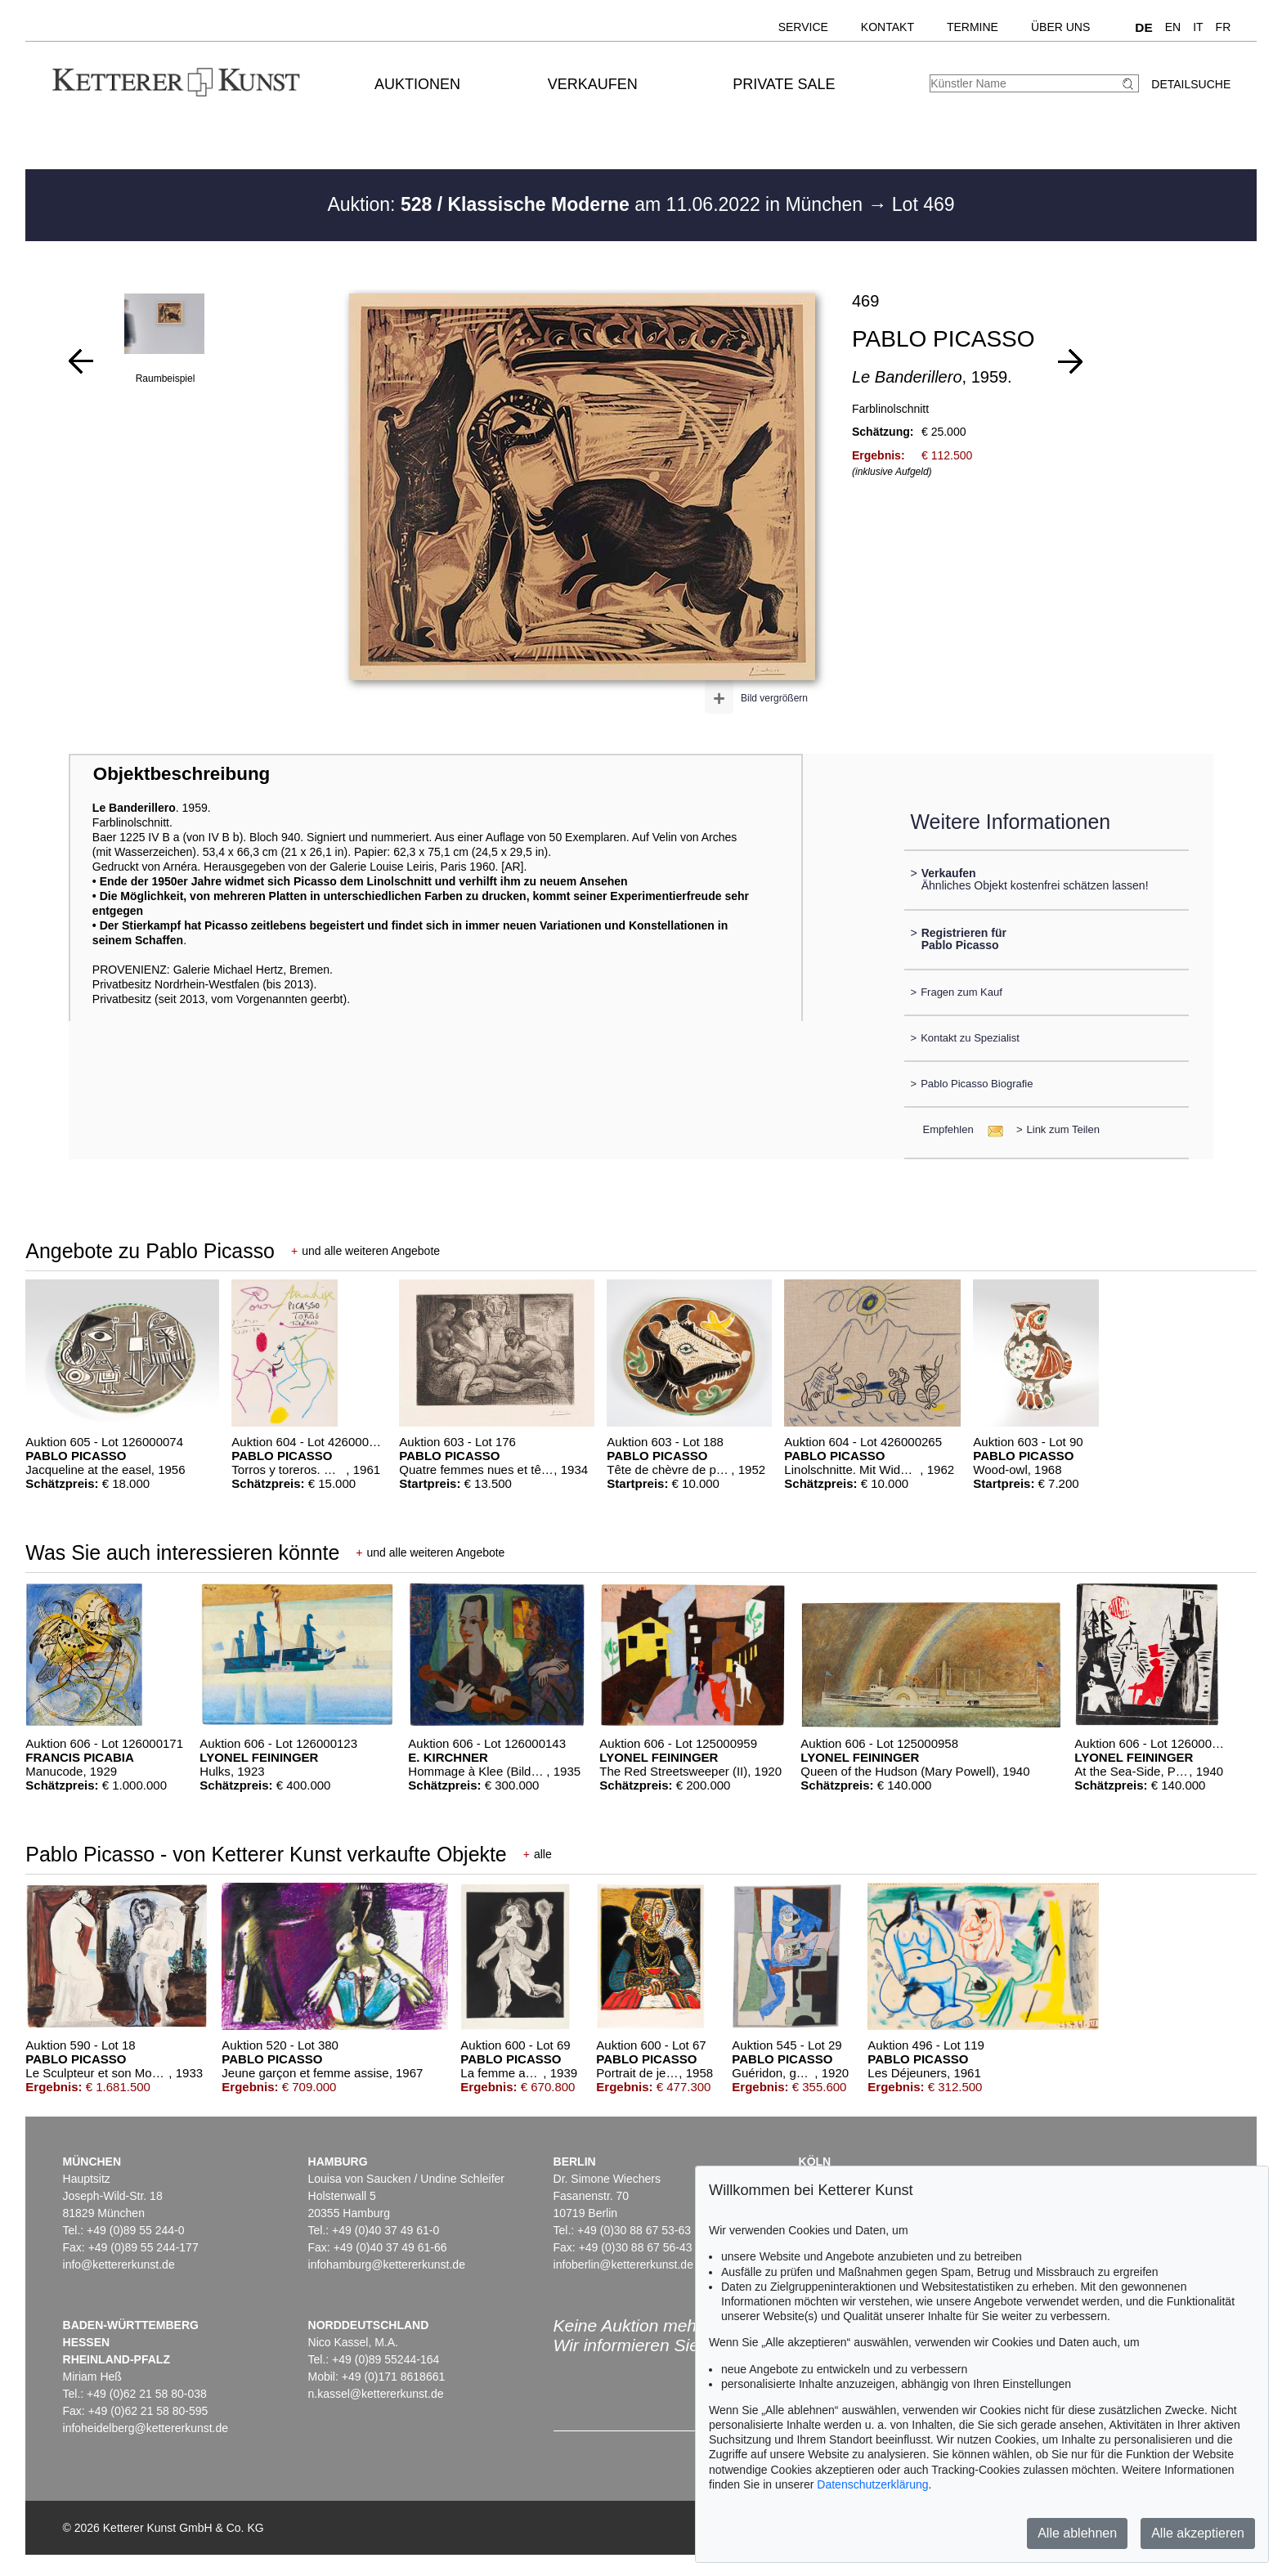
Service (803, 27)
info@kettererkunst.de (119, 2264)
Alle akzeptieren (1197, 2533)
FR (1223, 27)
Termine (972, 27)
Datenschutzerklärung (872, 2484)
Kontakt (887, 27)
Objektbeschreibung (181, 774)
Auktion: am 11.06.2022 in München (597, 204)
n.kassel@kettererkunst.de (376, 2393)
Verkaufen (593, 84)
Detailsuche (1190, 84)
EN (1173, 27)
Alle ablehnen (1077, 2533)
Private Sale (784, 84)
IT (1198, 27)
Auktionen (417, 84)
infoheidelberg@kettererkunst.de (146, 2428)
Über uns (1060, 27)
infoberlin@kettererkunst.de (623, 2264)
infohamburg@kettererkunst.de (386, 2264)
